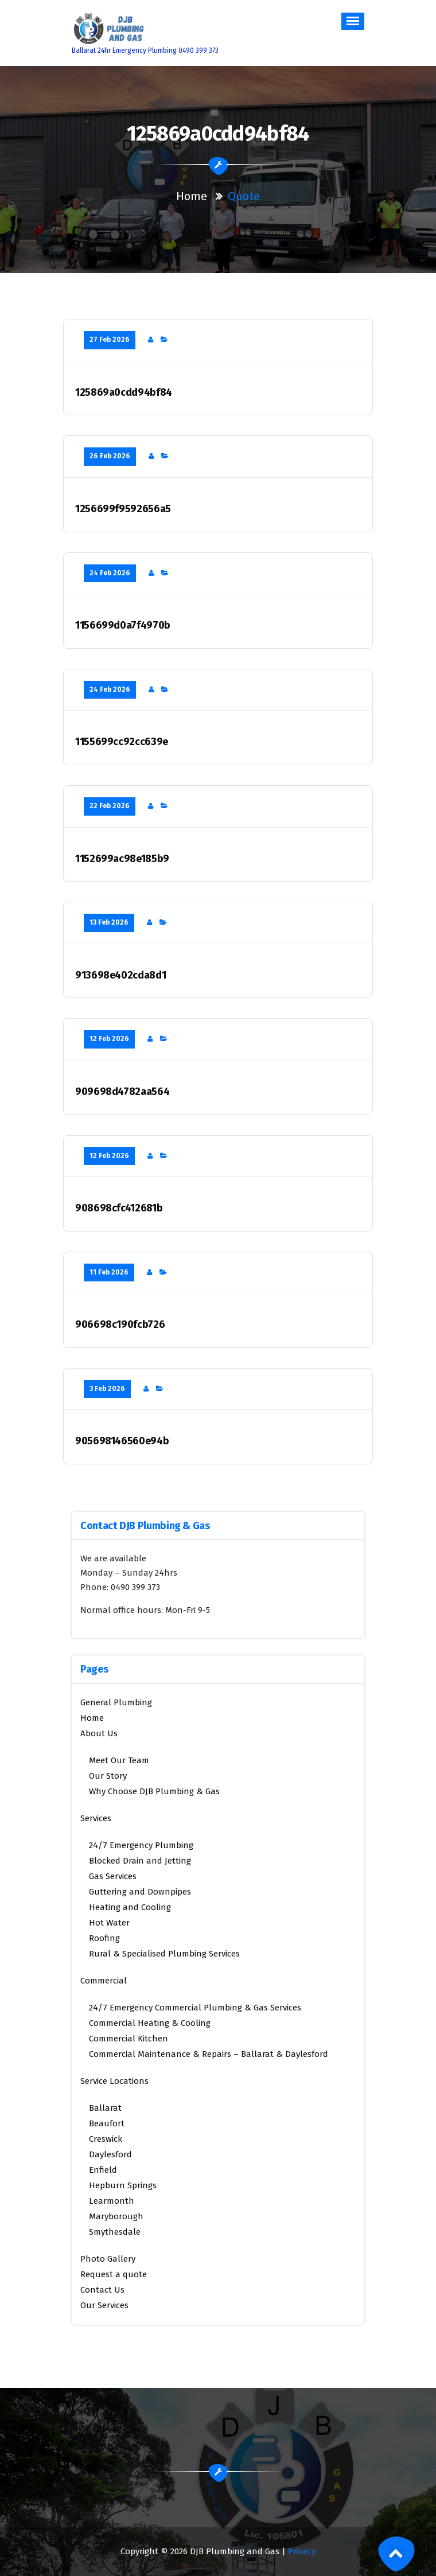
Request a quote (113, 2274)
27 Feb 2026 (109, 340)
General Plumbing (116, 1702)
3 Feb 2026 (107, 1389)
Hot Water (109, 1923)
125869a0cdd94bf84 (123, 393)
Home (191, 196)
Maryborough (116, 2216)
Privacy (302, 2551)
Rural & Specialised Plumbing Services (164, 1953)
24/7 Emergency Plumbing (141, 1845)
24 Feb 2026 (109, 573)
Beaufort (106, 2123)
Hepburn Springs (123, 2185)
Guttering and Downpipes (140, 1892)
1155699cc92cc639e (121, 742)
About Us (99, 1733)
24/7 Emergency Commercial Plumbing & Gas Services (195, 2007)
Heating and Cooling (130, 1907)
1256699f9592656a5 (123, 509)
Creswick (105, 2139)
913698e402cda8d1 (120, 975)
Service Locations (114, 2081)
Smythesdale (115, 2232)
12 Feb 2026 (109, 1039)
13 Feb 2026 (109, 922)
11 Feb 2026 (109, 1272)
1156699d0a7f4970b (122, 625)
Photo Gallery (107, 2259)
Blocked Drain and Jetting (140, 1861)
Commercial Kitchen (128, 2038)
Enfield (103, 2170)
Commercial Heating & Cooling (150, 2023)
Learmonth (111, 2201)
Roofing (104, 1938)
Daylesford (110, 2154)
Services (95, 1818)
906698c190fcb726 (120, 1325)
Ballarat (105, 2108)
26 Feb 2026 (109, 456)
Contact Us (102, 2290)
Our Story (108, 1776)
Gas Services (113, 1876)
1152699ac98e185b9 (122, 859)
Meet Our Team (119, 1760)
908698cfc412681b (118, 1208)
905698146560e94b (122, 1441)
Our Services (104, 2305)
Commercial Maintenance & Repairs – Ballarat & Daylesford (208, 2054)
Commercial (103, 1980)
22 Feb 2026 (109, 806)
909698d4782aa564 (122, 1092)
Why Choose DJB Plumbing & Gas (154, 1791)
